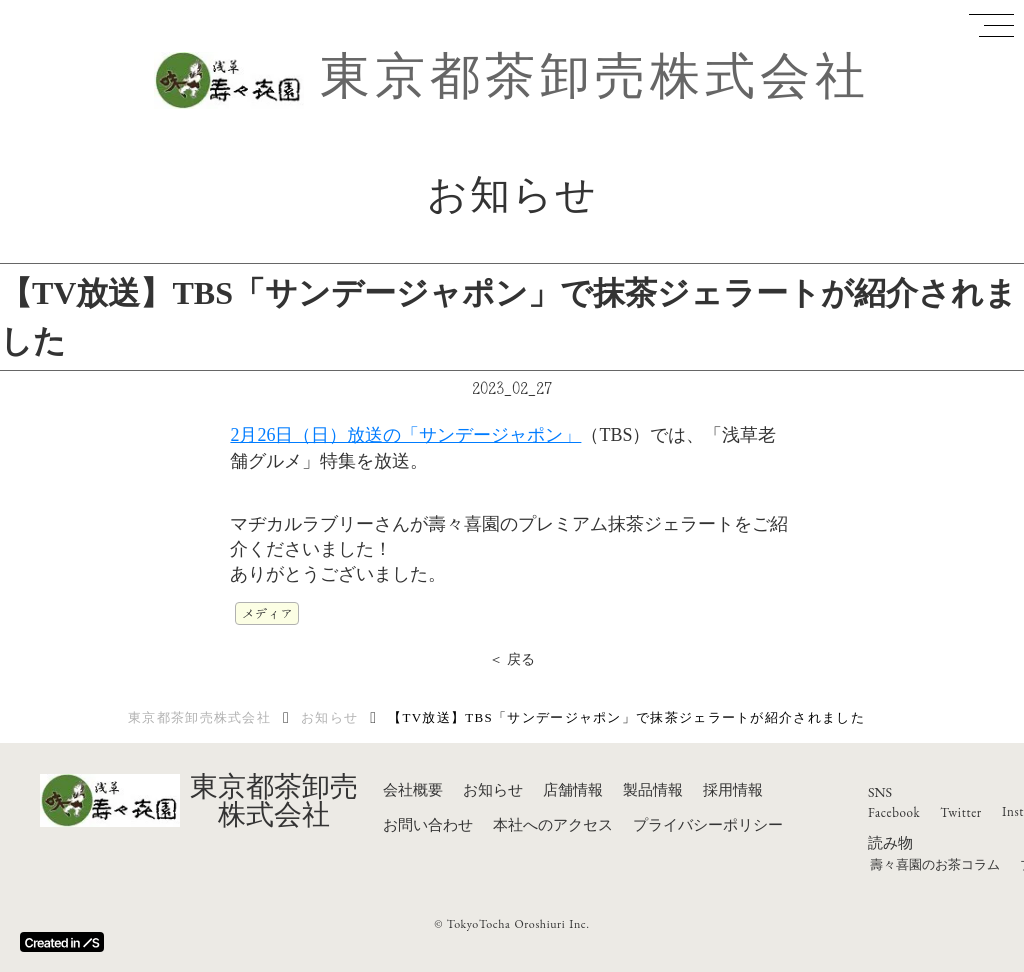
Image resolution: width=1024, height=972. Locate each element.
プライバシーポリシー (708, 825)
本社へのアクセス (553, 825)
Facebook (894, 812)
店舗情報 (573, 790)
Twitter (961, 812)
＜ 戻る (512, 659)
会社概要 (413, 790)
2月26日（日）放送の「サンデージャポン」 (405, 435)
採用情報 (733, 790)
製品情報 (653, 790)
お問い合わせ (428, 825)
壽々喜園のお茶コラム (935, 864)
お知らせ (329, 717)
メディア (267, 612)
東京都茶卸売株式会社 (595, 76)
